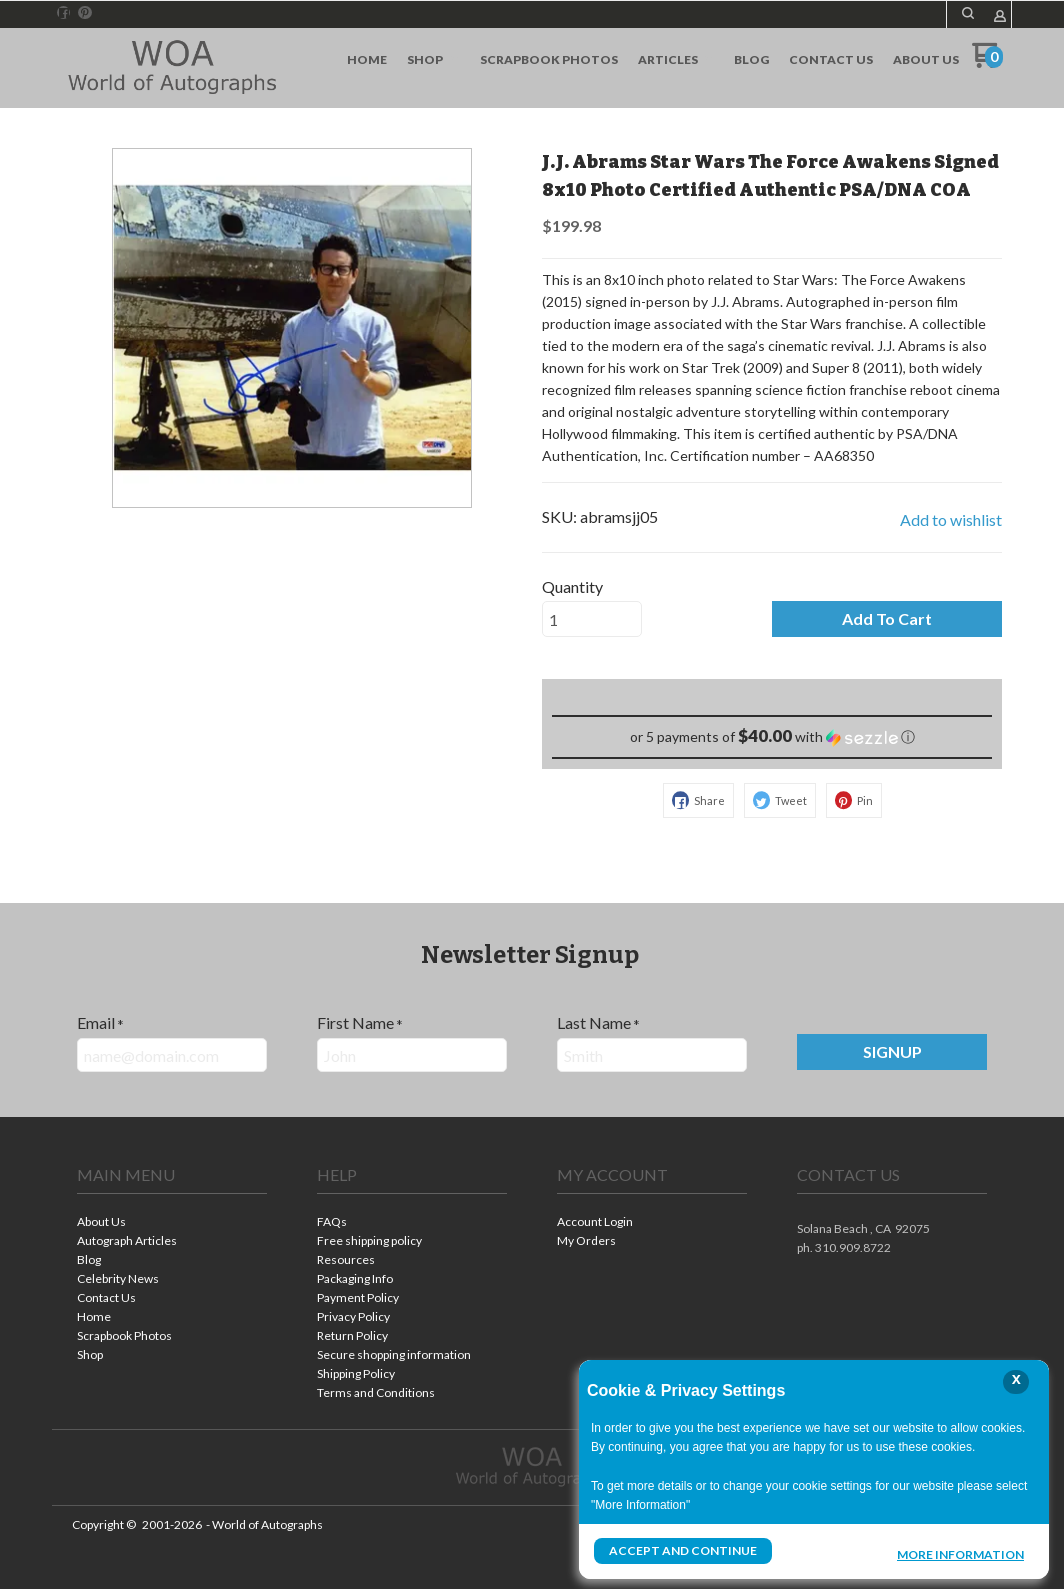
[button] (968, 13)
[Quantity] (592, 619)
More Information (960, 1553)
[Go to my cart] (987, 62)
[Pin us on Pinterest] (85, 13)
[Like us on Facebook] (64, 13)
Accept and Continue (683, 1550)
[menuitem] (367, 60)
